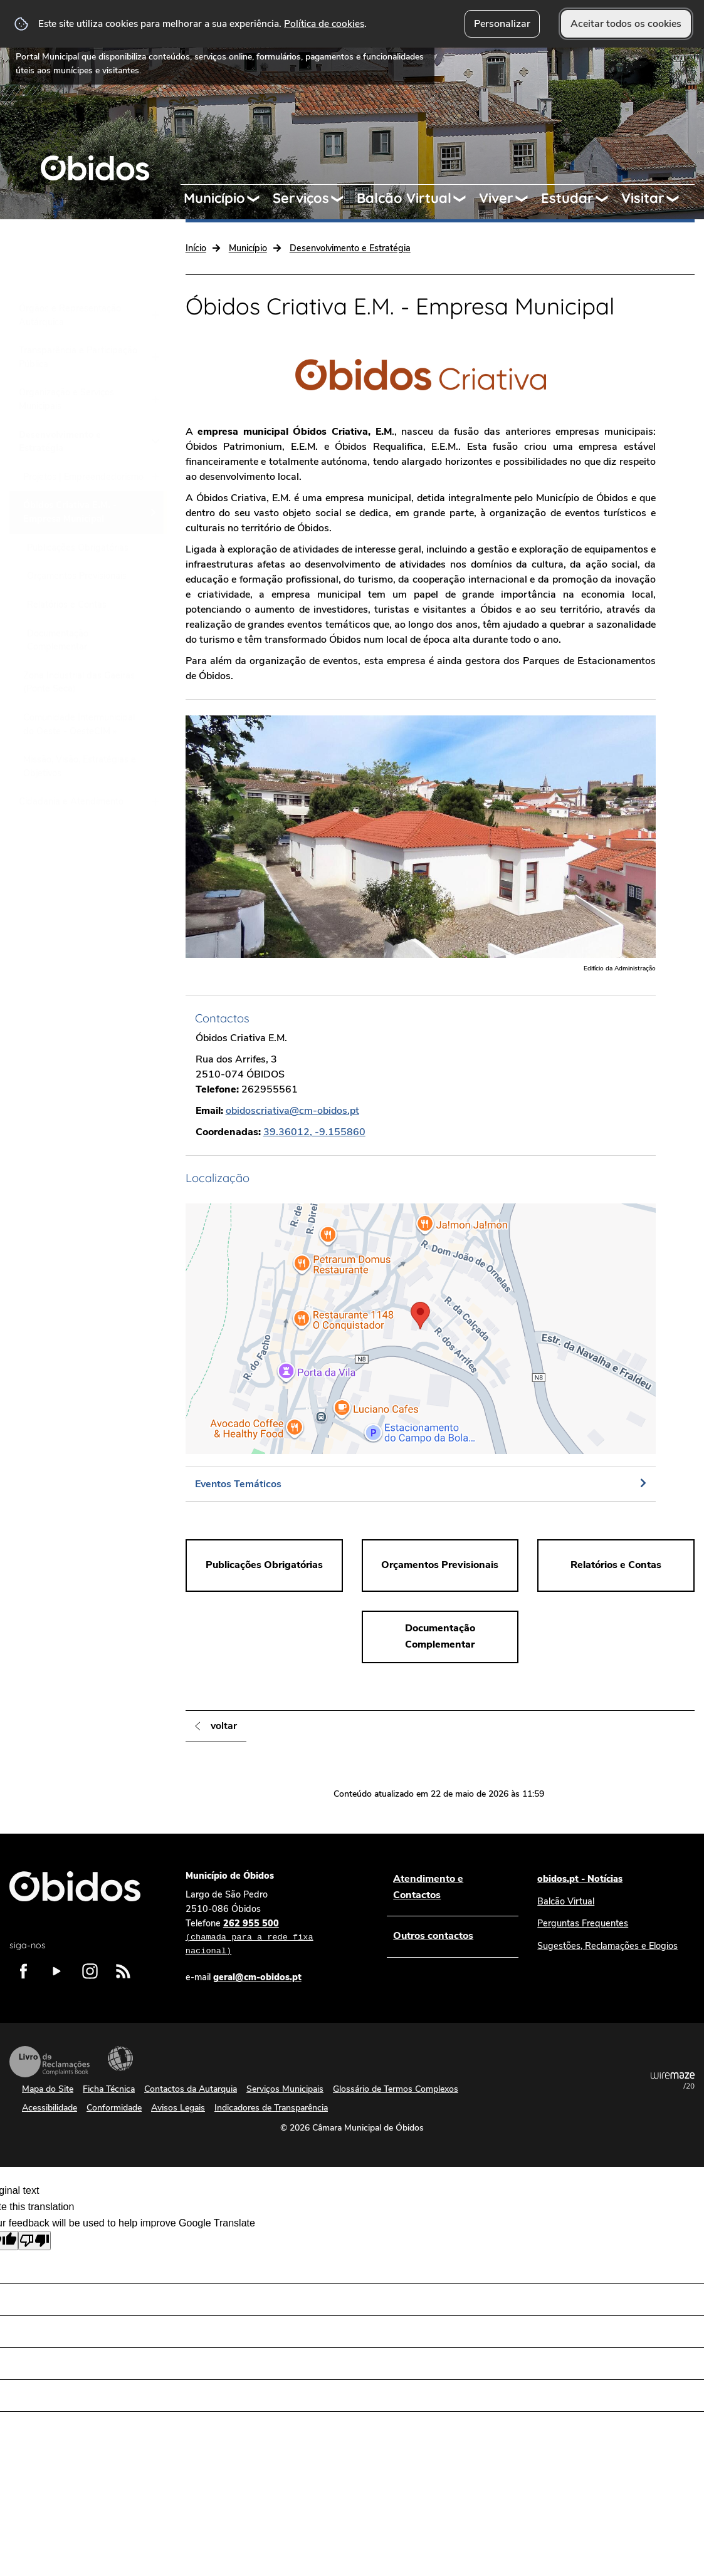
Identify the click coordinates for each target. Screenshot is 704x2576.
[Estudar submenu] (607, 198)
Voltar (224, 1726)
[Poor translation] (34, 2240)
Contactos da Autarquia (190, 2089)
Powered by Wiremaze (673, 2080)
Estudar (567, 198)
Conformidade (114, 2108)
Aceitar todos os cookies (625, 24)
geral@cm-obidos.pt (257, 1977)
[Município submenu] (259, 198)
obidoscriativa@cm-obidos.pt (292, 1111)
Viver (496, 198)
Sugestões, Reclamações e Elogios (607, 1946)
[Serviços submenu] (343, 198)
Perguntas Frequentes (582, 1923)
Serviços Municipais (284, 2089)
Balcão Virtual (404, 198)
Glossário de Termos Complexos (395, 2089)
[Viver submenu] (527, 198)
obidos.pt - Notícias (580, 1878)
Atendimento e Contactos (428, 1887)
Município (214, 198)
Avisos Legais (178, 2108)
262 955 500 (274, 1937)
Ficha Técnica (109, 2089)
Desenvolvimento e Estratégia (350, 248)
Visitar (643, 198)
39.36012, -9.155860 (314, 1132)
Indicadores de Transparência (271, 2108)
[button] (421, 1328)
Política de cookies (324, 23)
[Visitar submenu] (678, 198)
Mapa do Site (47, 2089)
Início (196, 248)
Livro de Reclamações (49, 2061)
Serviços (301, 198)
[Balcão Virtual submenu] (465, 198)
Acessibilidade (120, 2058)
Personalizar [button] (502, 24)
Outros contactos (433, 1936)
